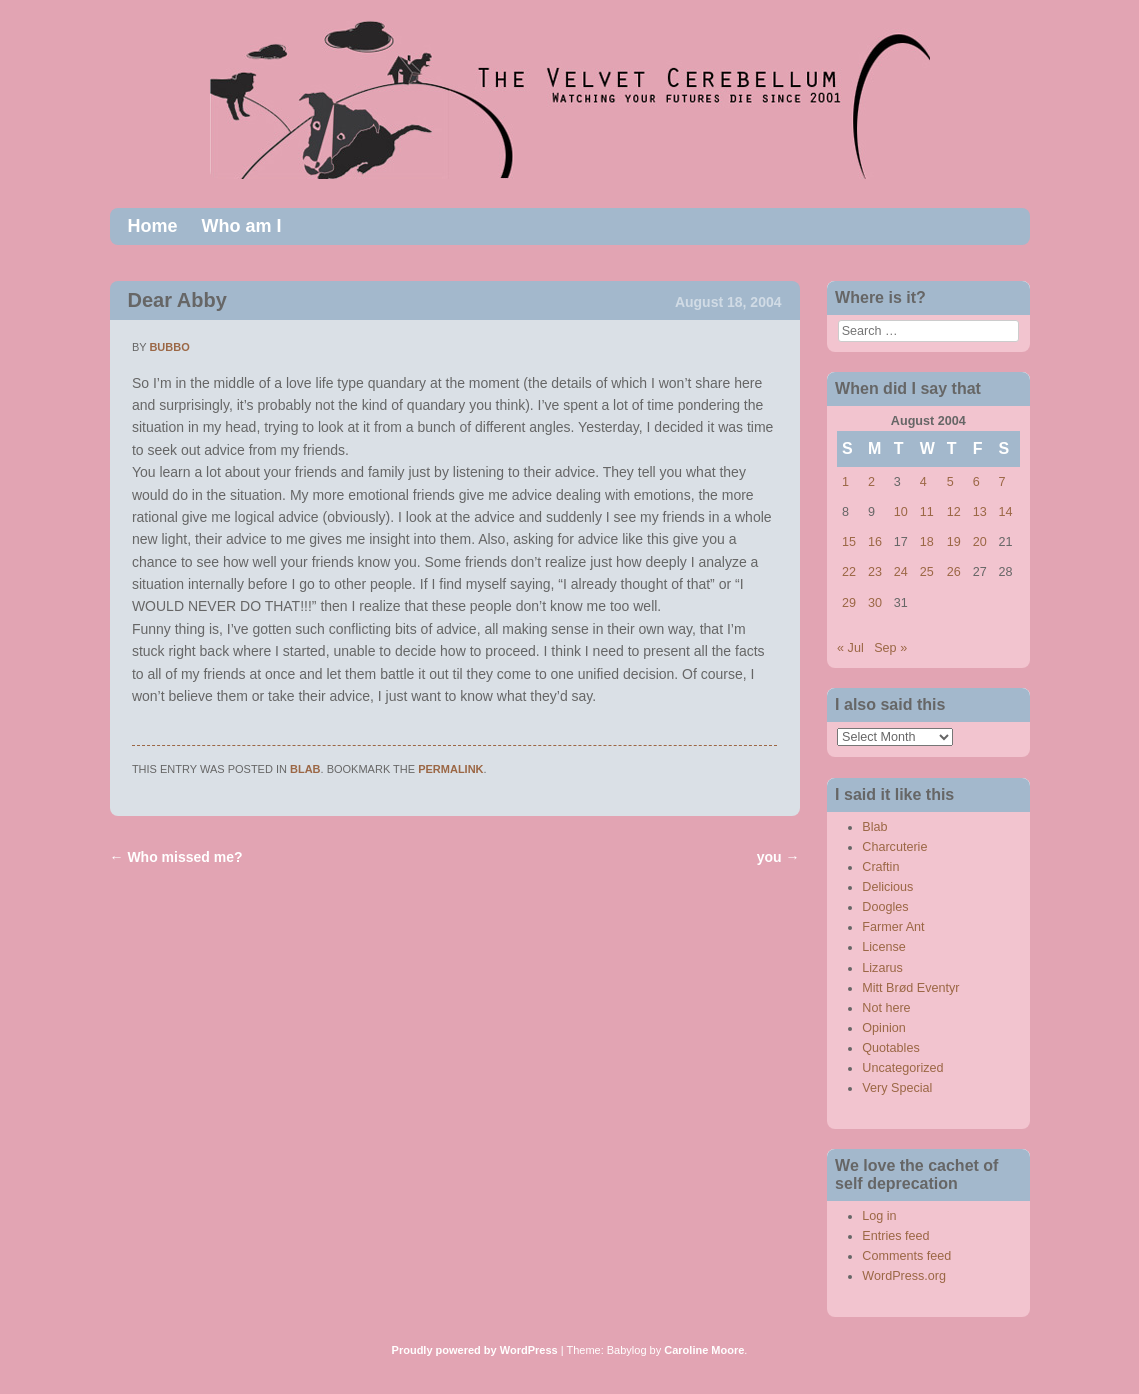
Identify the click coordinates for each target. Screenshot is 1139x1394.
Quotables (890, 1048)
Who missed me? (176, 857)
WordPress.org (904, 1276)
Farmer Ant (893, 927)
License (883, 947)
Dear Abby (177, 300)
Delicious (887, 887)
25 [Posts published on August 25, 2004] (927, 572)
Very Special (897, 1088)
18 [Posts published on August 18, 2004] (927, 542)
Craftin (880, 867)
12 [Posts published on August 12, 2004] (954, 512)
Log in (879, 1216)
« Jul (850, 648)
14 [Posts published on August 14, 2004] (1006, 512)
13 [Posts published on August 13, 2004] (980, 512)
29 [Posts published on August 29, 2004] (849, 603)
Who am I (242, 226)
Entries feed (895, 1236)
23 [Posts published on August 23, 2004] (875, 572)
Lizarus (882, 968)
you (778, 857)
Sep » (890, 648)
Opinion (883, 1028)
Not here (886, 1008)
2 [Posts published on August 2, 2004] (871, 482)
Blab (305, 769)
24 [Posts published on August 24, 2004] (901, 572)
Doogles (885, 907)
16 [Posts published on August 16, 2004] (875, 542)
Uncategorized (902, 1068)
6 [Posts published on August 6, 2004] (976, 482)
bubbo (169, 347)
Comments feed (906, 1256)
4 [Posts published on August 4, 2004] (923, 482)
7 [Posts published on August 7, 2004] (1002, 482)
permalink (450, 769)
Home (153, 226)
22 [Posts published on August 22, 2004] (849, 572)
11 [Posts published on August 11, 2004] (927, 512)
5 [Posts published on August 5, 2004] (950, 482)
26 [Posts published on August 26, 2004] (954, 572)
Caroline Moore (704, 1350)
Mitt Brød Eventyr (910, 988)
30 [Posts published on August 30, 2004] (875, 603)
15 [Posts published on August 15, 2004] (849, 542)
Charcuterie (894, 847)
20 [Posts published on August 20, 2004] (980, 542)
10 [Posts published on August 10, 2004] (901, 512)
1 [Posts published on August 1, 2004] (845, 482)
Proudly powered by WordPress (475, 1350)
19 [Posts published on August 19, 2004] (954, 542)
